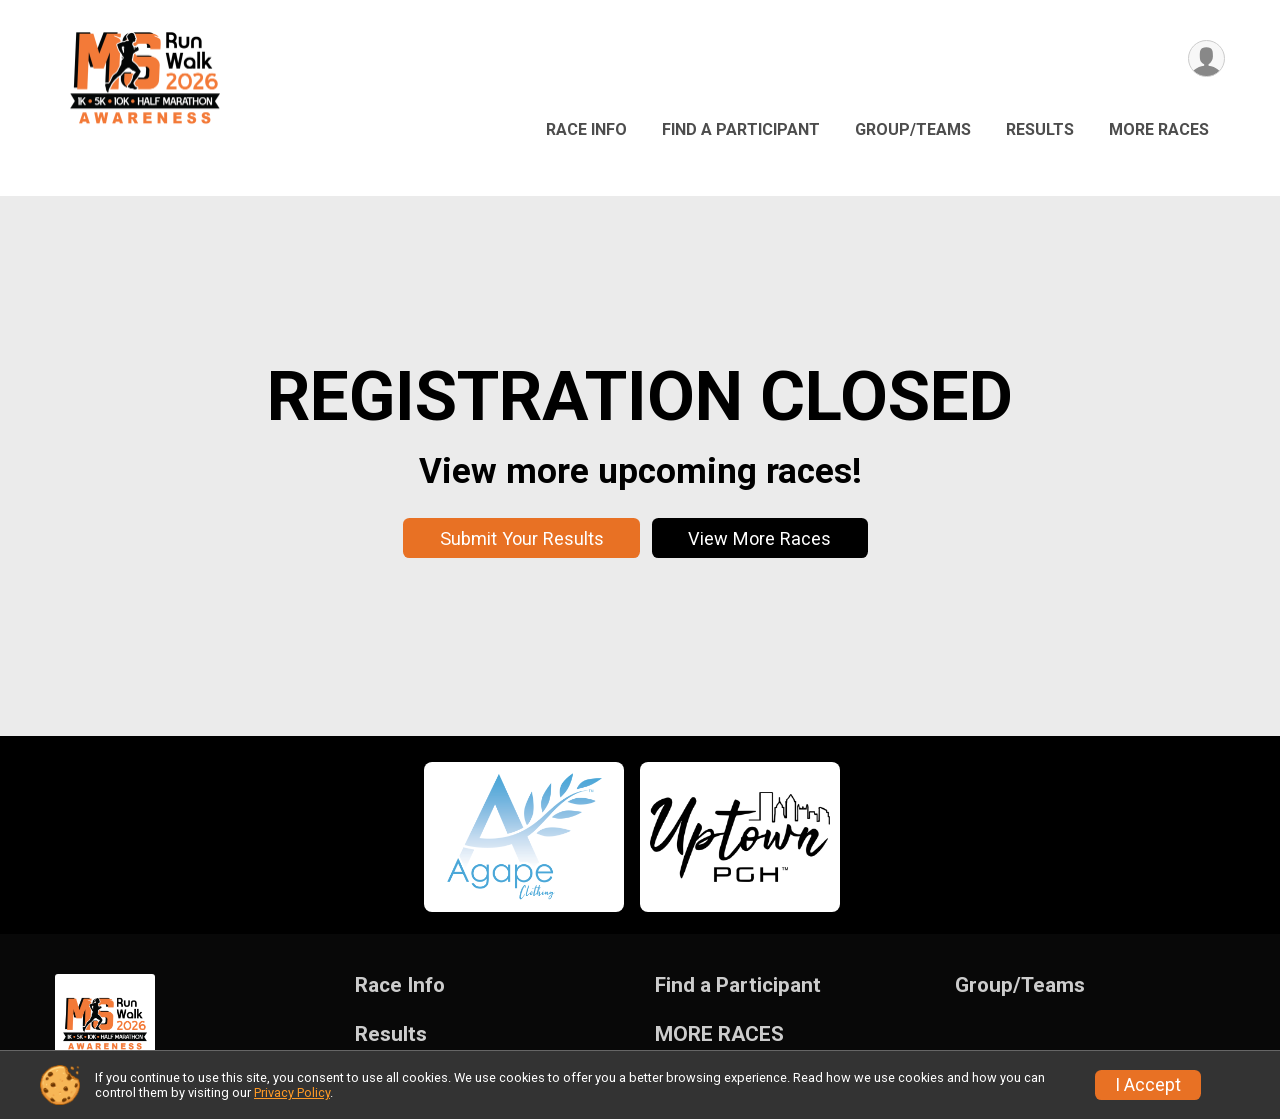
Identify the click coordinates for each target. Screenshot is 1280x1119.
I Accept (1148, 1085)
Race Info (586, 129)
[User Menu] (1206, 58)
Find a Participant (741, 129)
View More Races (759, 538)
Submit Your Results (522, 538)
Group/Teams (913, 129)
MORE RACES (1159, 129)
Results (1040, 129)
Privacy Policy (292, 1092)
